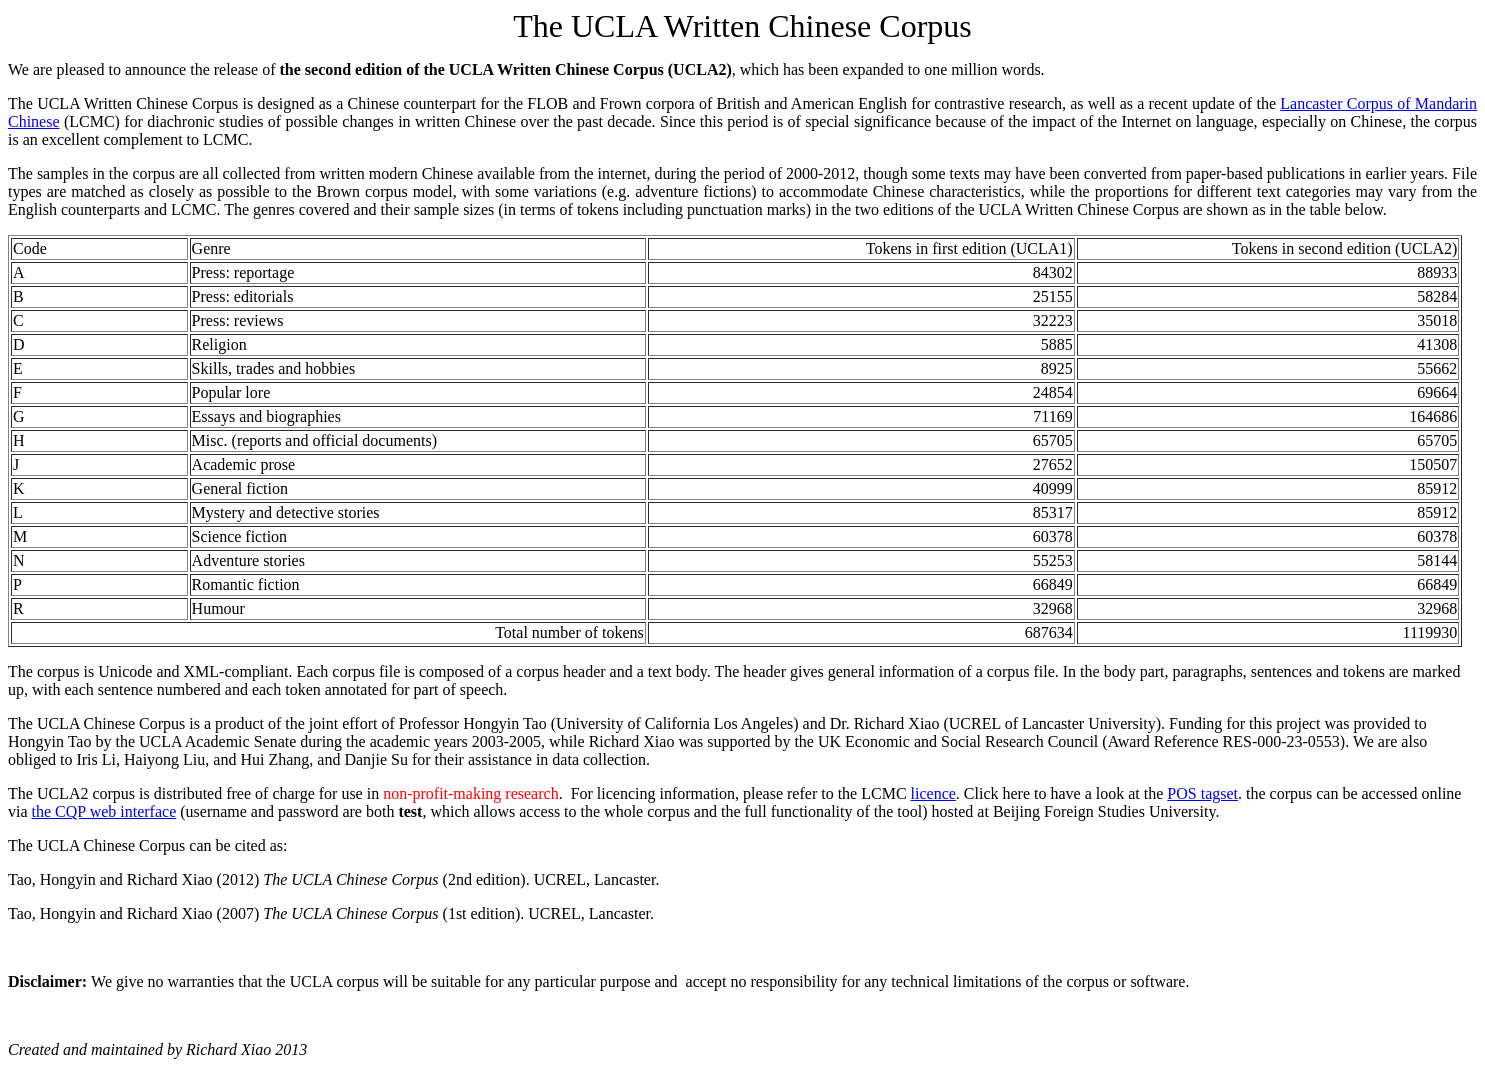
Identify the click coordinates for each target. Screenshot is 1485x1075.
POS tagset (1202, 793)
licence (933, 793)
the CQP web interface (104, 811)
